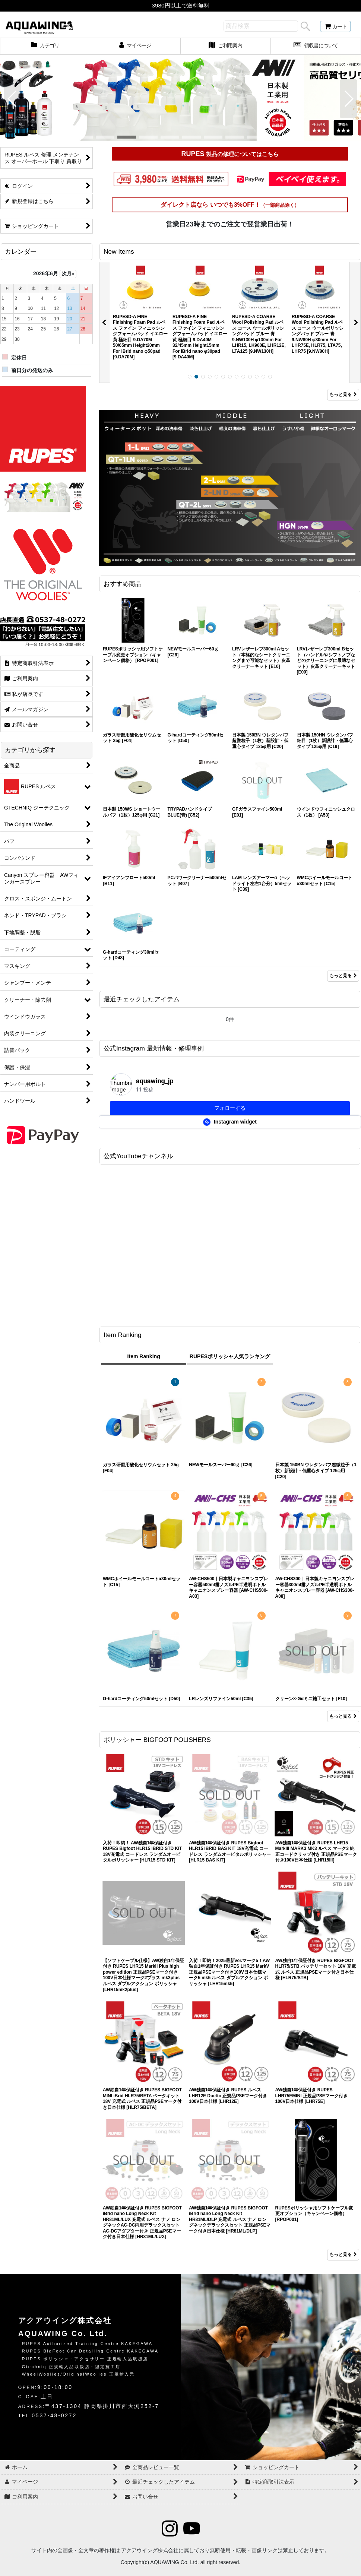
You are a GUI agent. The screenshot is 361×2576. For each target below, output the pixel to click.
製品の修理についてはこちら (241, 154)
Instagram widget (230, 1122)
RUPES (192, 154)
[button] (12, 98)
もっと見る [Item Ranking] (343, 1716)
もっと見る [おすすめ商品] (343, 975)
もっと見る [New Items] (343, 394)
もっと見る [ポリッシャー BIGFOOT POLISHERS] (343, 2254)
